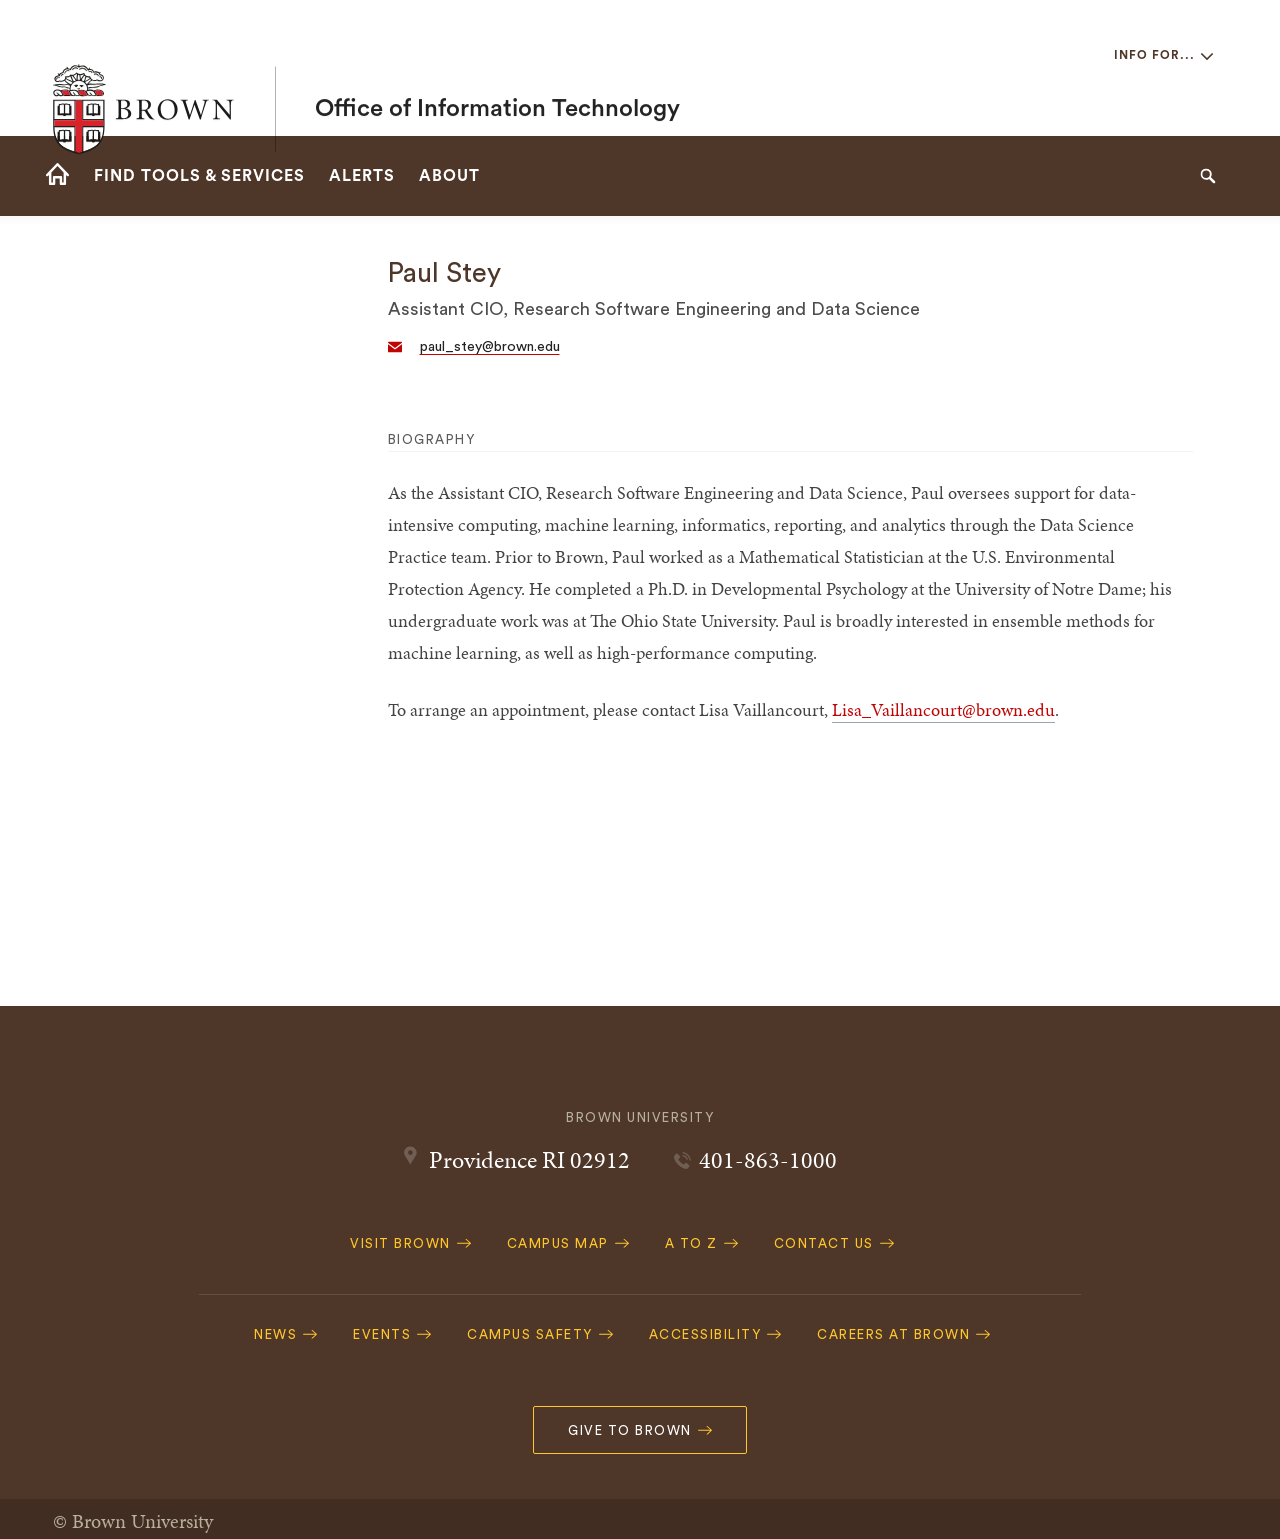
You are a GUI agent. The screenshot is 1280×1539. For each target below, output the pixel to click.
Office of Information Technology (497, 68)
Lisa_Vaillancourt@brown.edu (943, 709)
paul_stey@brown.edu (490, 347)
